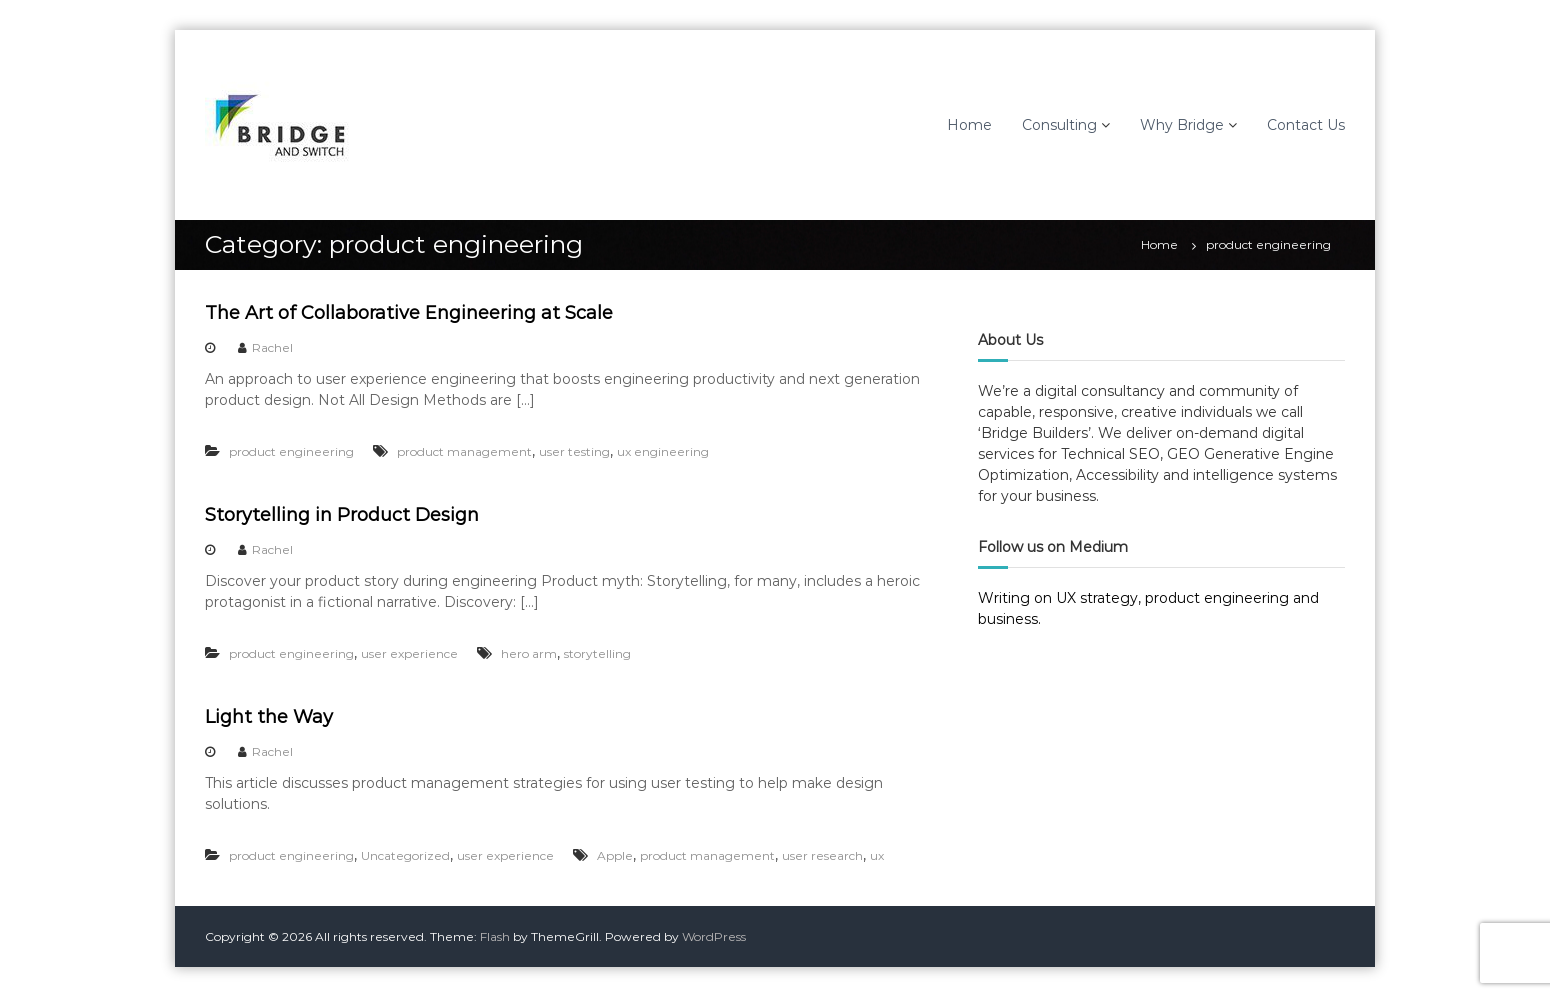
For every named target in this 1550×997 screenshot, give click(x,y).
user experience (409, 653)
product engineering (291, 451)
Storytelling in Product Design (342, 515)
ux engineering (663, 451)
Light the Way (269, 717)
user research (822, 855)
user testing (574, 451)
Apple (615, 855)
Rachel (272, 347)
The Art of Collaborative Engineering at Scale (409, 313)
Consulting (1059, 125)
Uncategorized (405, 855)
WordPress (714, 936)
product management (464, 451)
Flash (495, 936)
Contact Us (1306, 125)
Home (969, 125)
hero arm (529, 653)
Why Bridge (1182, 125)
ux (877, 855)
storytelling (597, 653)
